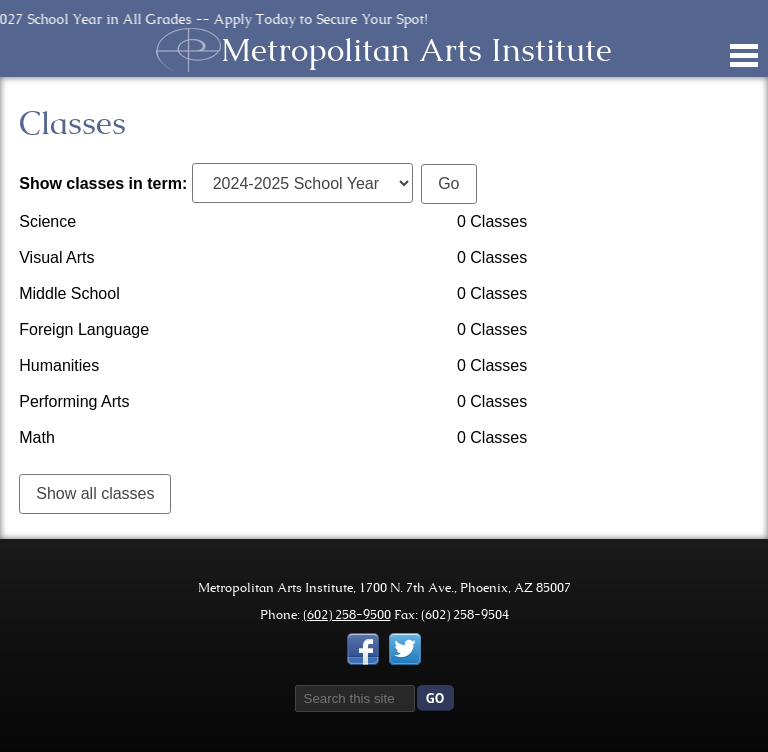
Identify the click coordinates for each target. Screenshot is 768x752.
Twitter (405, 649)
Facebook (363, 649)
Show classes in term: (103, 183)
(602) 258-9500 (347, 614)
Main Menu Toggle (744, 55)
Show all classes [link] (95, 493)
